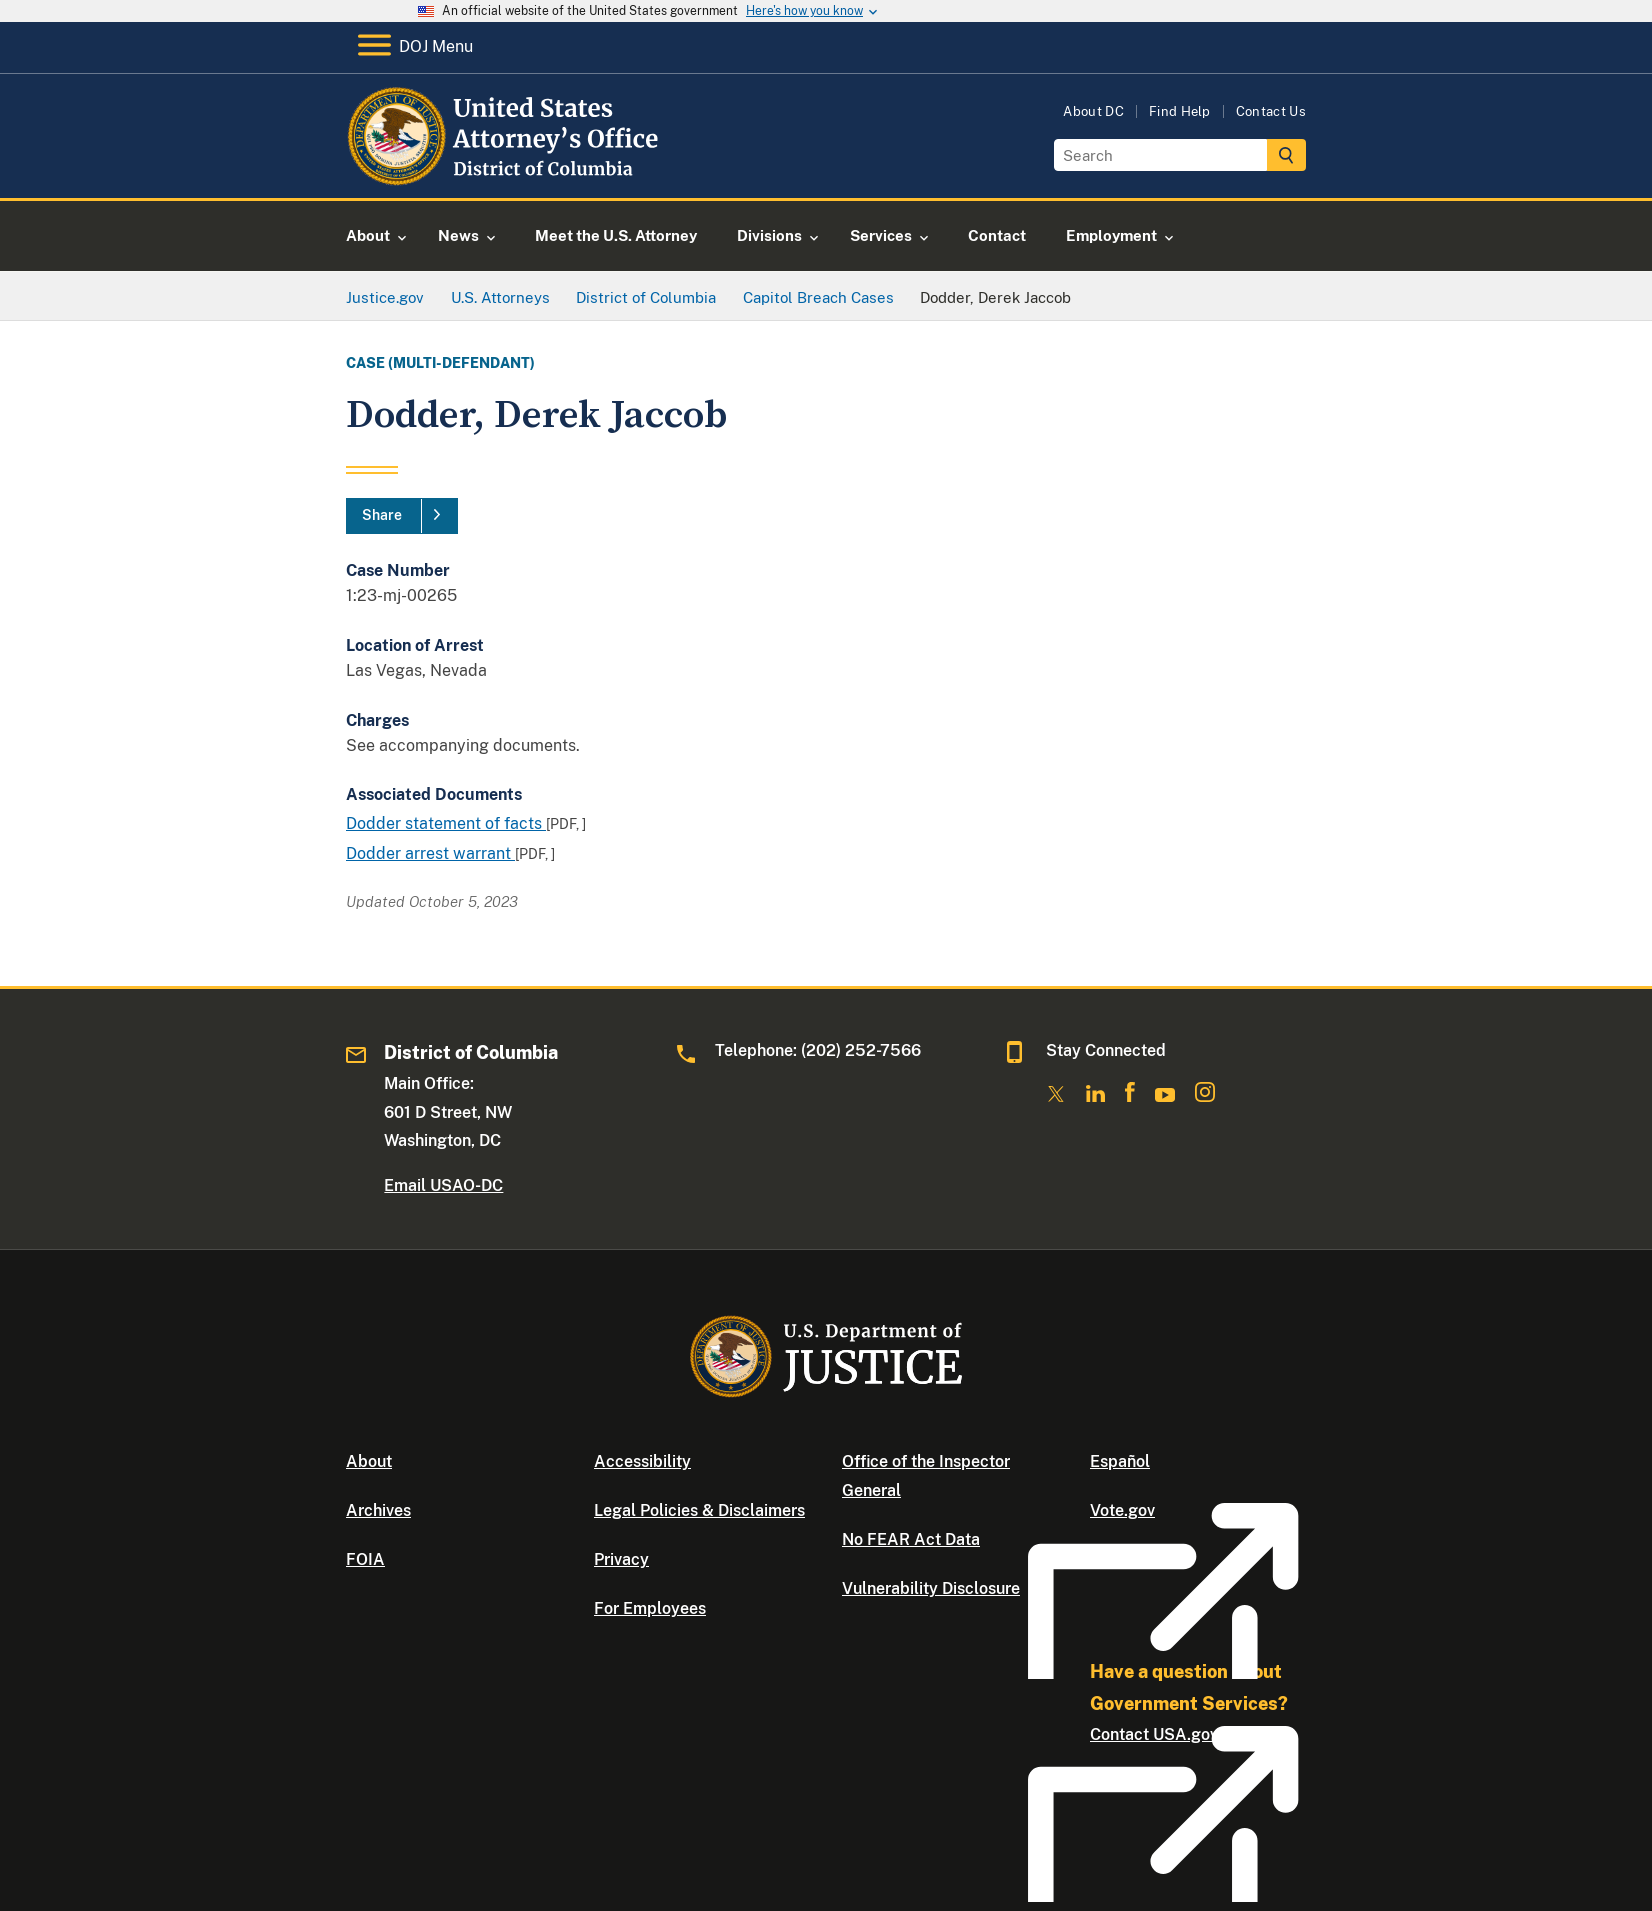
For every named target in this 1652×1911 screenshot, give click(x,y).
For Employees (650, 1608)
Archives (378, 1510)
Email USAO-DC (443, 1185)
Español (1120, 1461)
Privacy (621, 1559)
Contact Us (1271, 111)
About (369, 1461)
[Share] (402, 516)
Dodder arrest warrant (430, 853)
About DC (1093, 111)
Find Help (1180, 111)
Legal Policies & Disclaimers (699, 1510)
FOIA (365, 1559)
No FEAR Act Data (911, 1539)
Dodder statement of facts (446, 823)
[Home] (506, 174)
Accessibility (642, 1461)
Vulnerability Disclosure (931, 1588)
